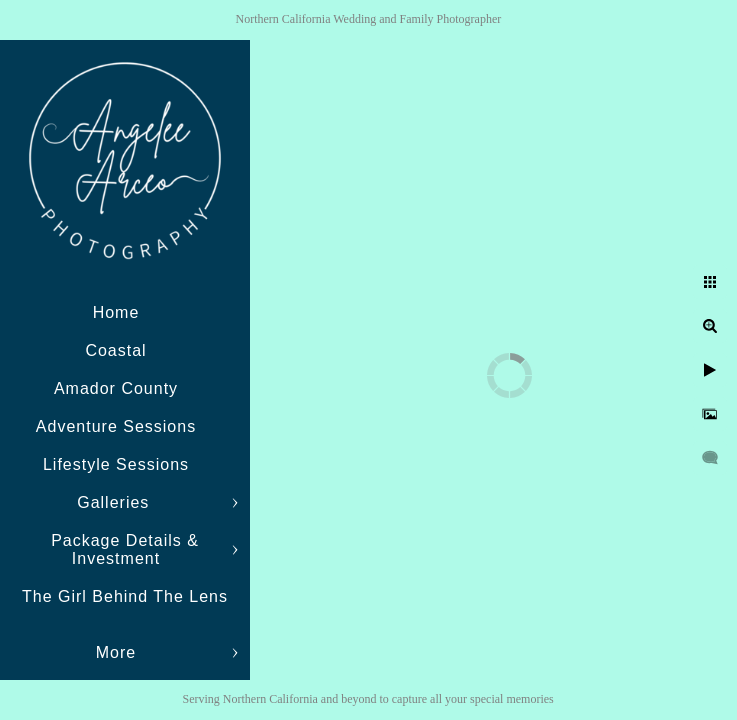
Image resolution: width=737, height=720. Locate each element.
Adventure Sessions (116, 426)
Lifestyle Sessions (116, 464)
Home (116, 312)
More (116, 652)
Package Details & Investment (125, 549)
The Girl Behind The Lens (125, 596)
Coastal (115, 350)
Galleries (116, 502)
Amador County (116, 388)
